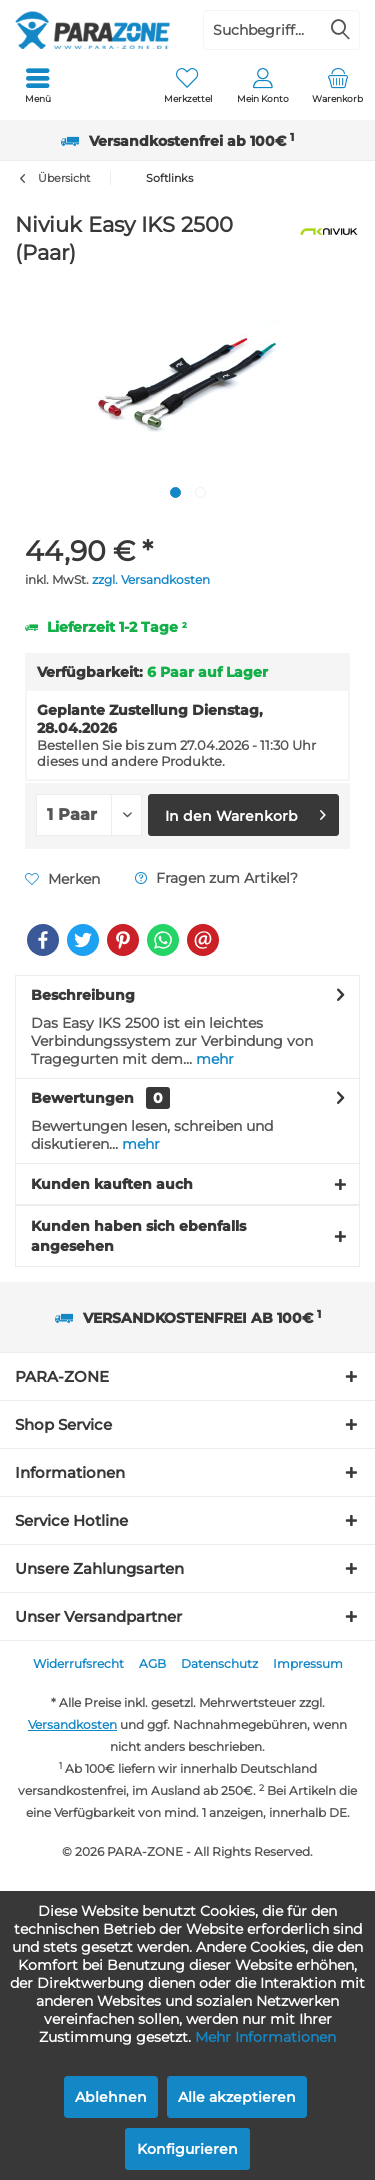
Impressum (308, 1663)
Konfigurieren (187, 2149)
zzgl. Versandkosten (151, 579)
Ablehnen (111, 2097)
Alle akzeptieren (237, 2097)
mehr (213, 1059)
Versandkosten (72, 1724)
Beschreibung (83, 995)
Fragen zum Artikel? (216, 878)
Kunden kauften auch (112, 1184)
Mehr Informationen (265, 2037)
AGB (152, 1663)
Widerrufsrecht (78, 1663)
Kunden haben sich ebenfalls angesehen (138, 1236)
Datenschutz (219, 1663)
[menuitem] (37, 85)
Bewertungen (82, 1098)
